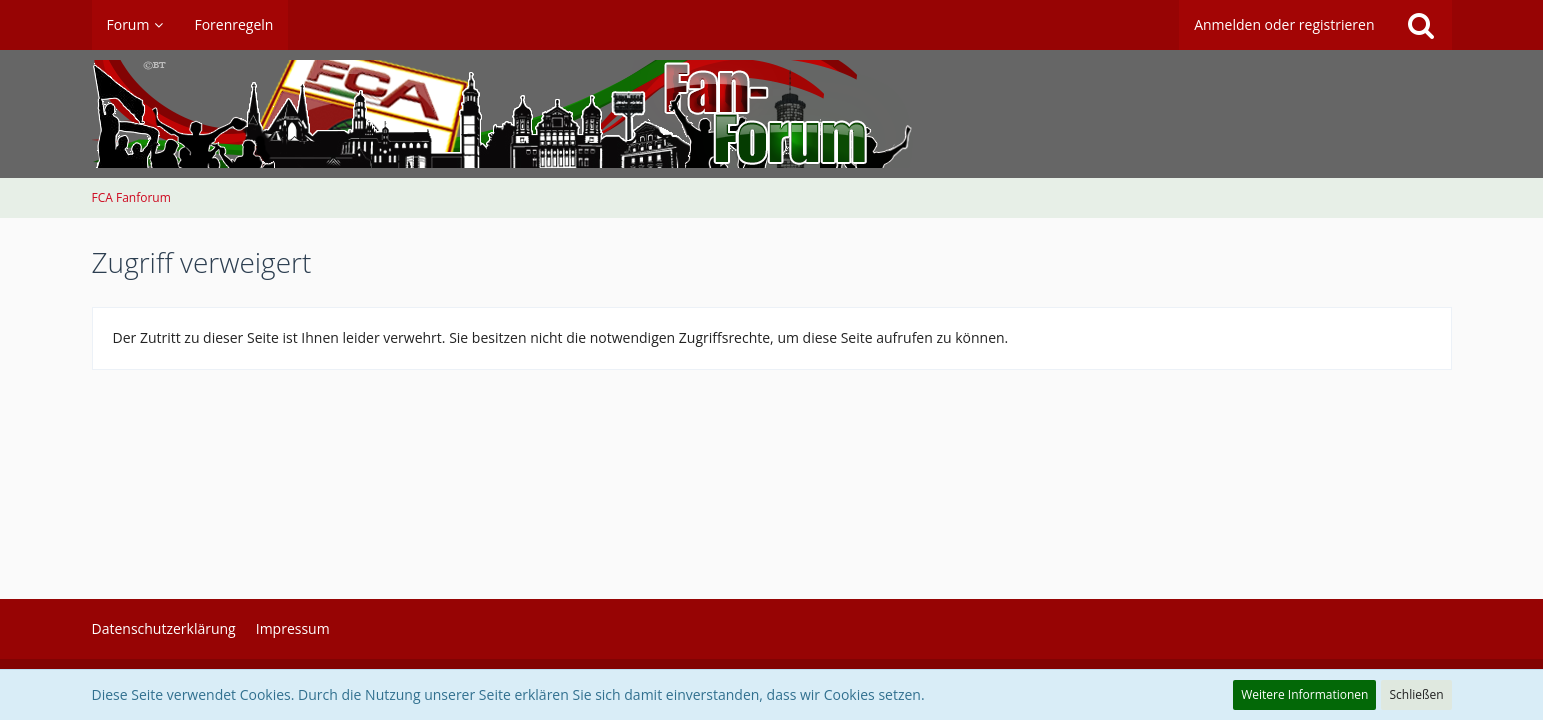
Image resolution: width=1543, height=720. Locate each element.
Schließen (1416, 694)
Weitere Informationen (1304, 694)
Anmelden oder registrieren (1284, 24)
